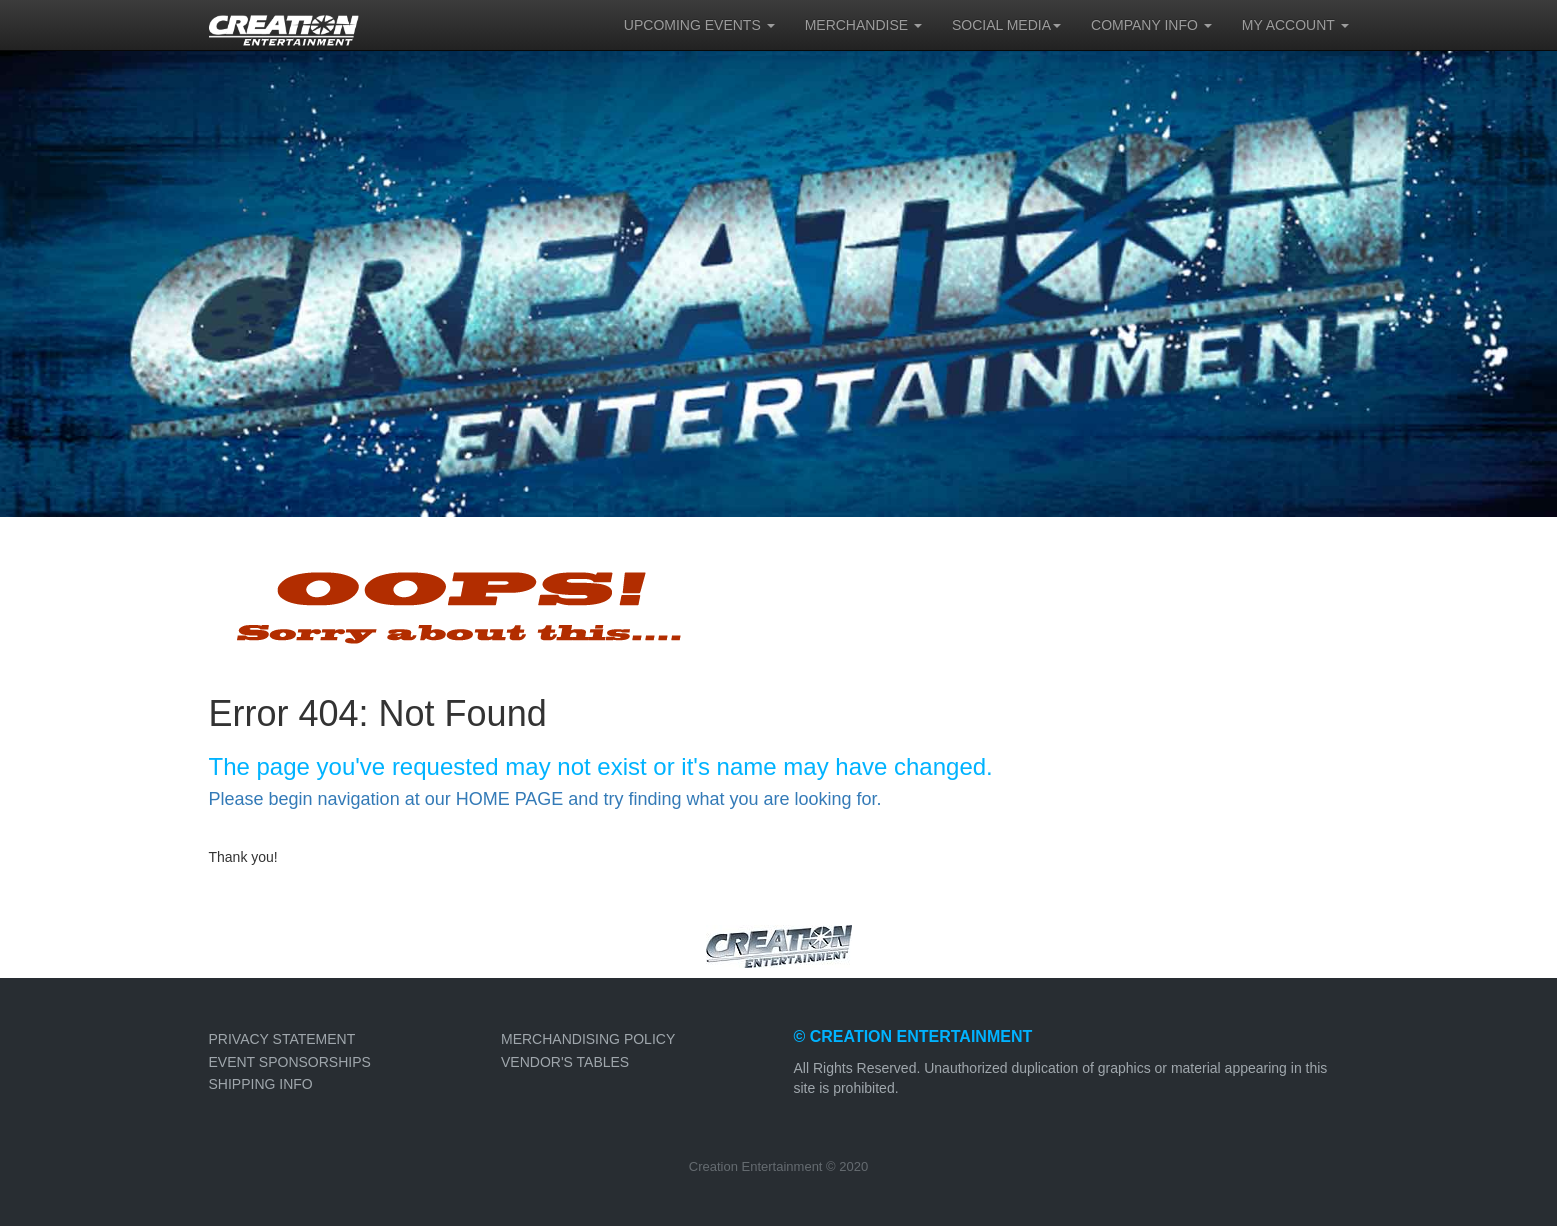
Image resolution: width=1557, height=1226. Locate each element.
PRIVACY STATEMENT (282, 1039)
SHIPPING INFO (261, 1084)
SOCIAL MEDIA (1006, 25)
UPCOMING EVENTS (699, 25)
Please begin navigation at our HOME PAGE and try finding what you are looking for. (545, 799)
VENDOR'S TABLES (565, 1062)
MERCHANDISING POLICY (588, 1039)
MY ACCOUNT (1295, 25)
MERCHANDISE (863, 25)
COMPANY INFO (1151, 25)
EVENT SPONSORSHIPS (290, 1062)
